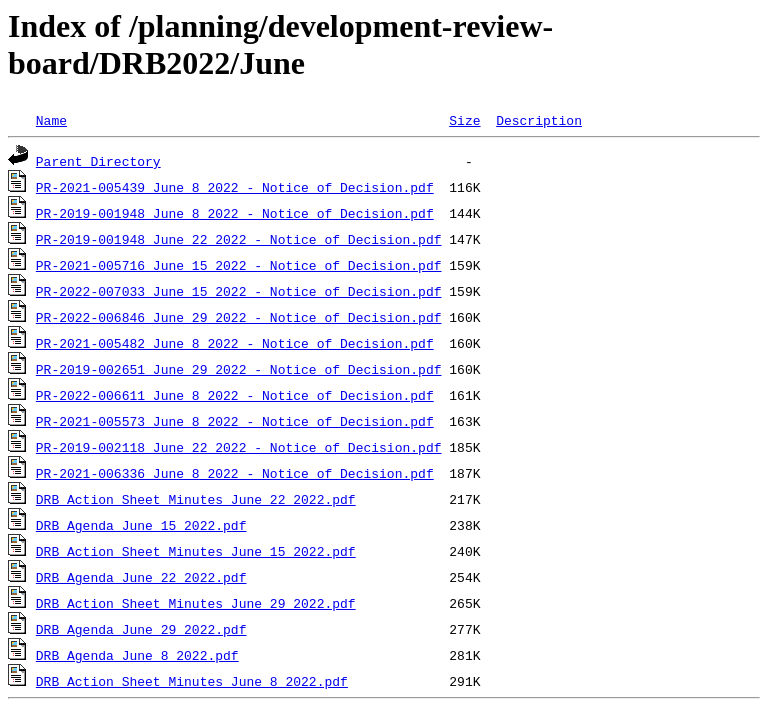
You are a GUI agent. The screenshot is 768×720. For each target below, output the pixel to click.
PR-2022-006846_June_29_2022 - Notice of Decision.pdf (239, 317)
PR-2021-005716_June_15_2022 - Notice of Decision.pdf (239, 265)
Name (51, 120)
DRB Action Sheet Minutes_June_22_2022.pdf (196, 499)
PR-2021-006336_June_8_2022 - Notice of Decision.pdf (235, 473)
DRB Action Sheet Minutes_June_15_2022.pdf (196, 551)
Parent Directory (98, 161)
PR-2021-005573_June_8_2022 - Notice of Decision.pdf (235, 421)
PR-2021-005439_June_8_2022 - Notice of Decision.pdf (235, 187)
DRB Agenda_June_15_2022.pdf (141, 525)
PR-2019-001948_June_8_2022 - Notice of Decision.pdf (235, 213)
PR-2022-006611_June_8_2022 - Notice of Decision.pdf (235, 395)
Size (464, 120)
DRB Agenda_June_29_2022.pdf (141, 629)
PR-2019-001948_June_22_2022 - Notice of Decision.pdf (239, 239)
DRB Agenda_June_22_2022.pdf (141, 577)
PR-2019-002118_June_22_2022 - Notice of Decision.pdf (239, 447)
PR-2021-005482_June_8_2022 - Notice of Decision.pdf (235, 343)
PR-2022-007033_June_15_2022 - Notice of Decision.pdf (239, 291)
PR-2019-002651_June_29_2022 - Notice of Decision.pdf (239, 369)
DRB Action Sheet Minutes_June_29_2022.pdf (196, 603)
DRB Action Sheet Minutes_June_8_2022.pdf (192, 681)
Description (539, 120)
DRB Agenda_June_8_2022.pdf (137, 655)
